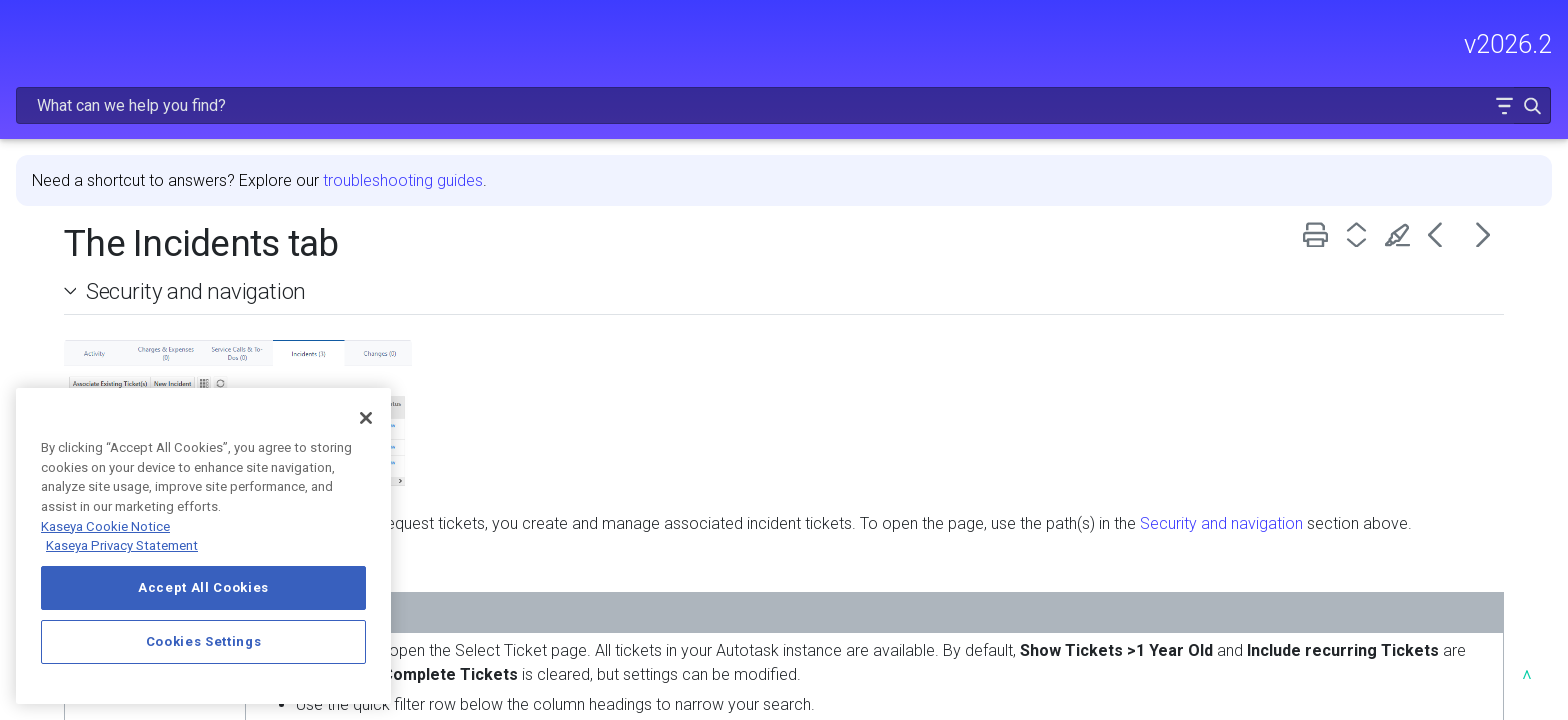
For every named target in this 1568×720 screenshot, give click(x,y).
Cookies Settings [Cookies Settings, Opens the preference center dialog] (204, 641)
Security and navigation (510, 239)
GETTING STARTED (165, 255)
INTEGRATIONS (165, 381)
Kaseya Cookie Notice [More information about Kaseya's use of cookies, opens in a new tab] (105, 526)
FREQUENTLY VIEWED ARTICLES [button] (165, 212)
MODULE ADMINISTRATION (165, 297)
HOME (37, 127)
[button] (1489, 43)
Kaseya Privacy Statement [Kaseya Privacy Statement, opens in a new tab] (122, 545)
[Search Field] (1252, 43)
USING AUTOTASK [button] (165, 339)
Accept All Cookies (203, 587)
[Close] (366, 418)
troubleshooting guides (717, 128)
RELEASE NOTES (75, 169)
